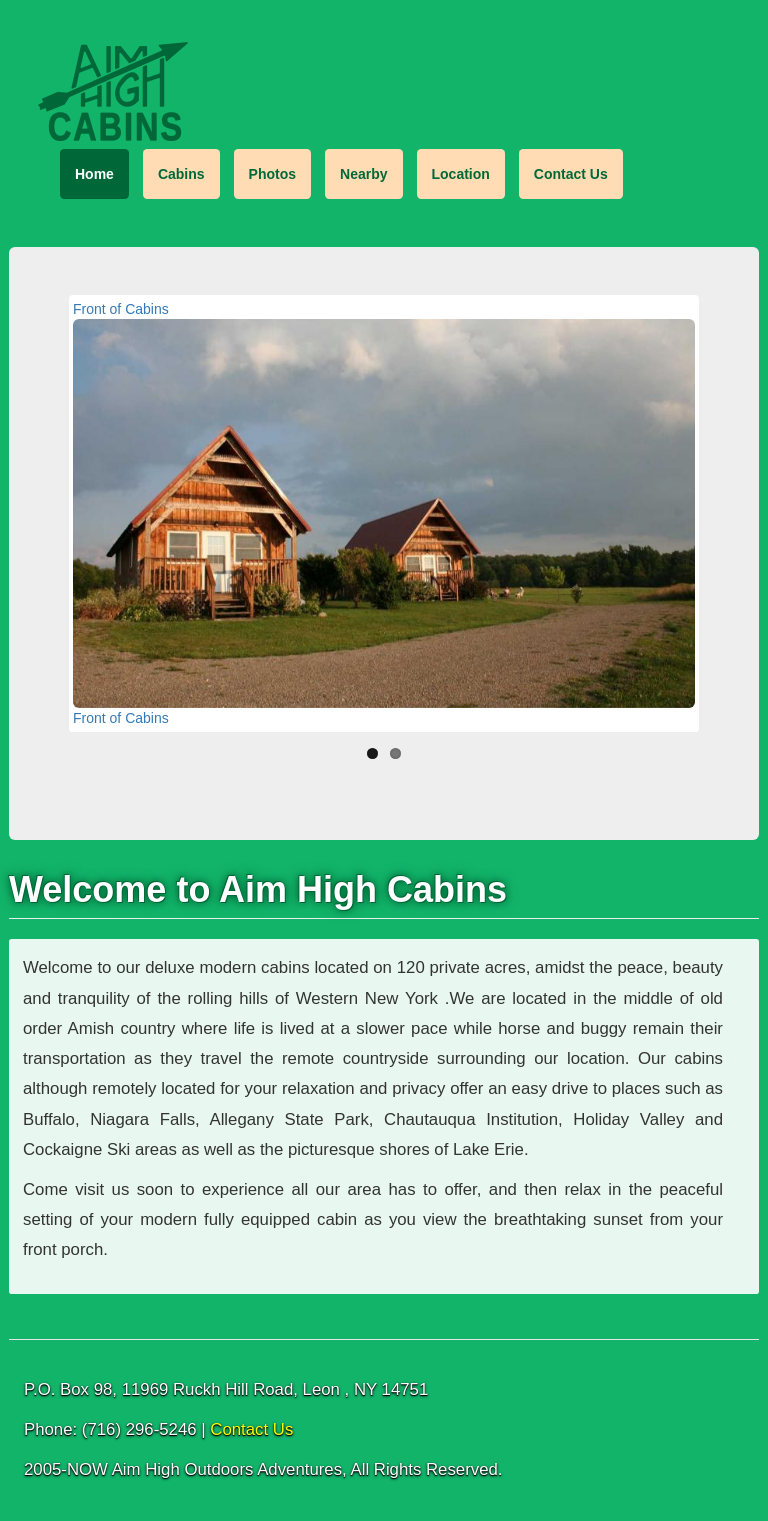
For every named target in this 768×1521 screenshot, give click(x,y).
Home (94, 174)
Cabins (181, 174)
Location (461, 174)
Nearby (363, 174)
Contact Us (571, 174)
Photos (272, 174)
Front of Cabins (121, 309)
